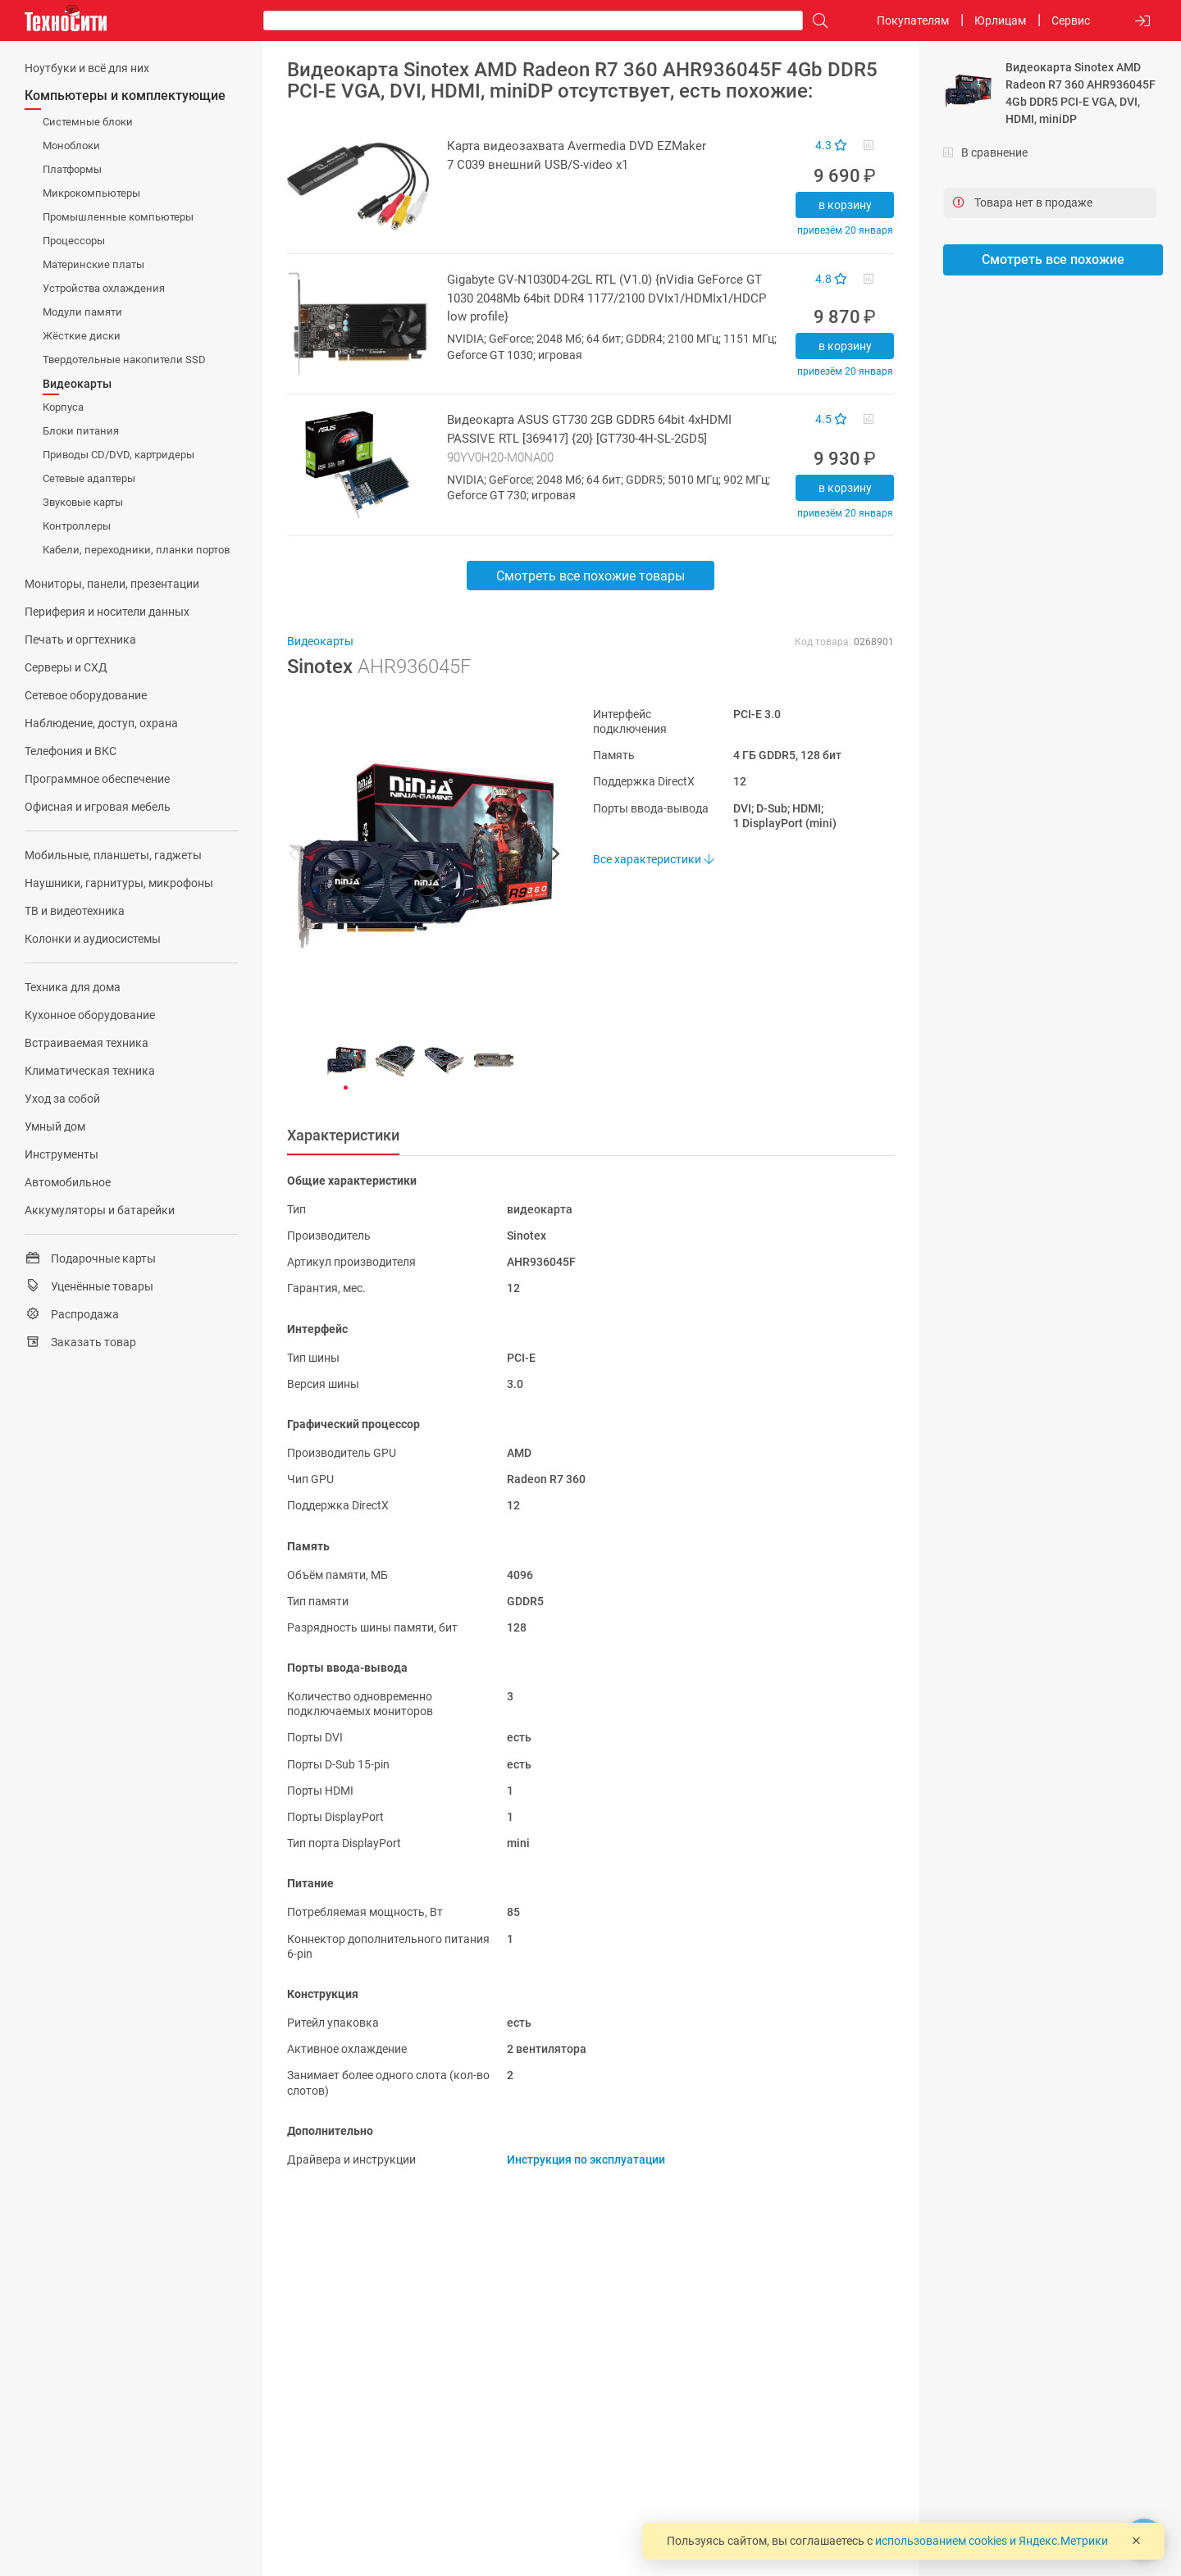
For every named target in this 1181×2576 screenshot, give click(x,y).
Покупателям (913, 20)
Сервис (1070, 20)
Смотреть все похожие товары (590, 576)
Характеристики (343, 1135)
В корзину (845, 205)
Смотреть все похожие (1053, 259)
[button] (415, 856)
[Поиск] (816, 21)
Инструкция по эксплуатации (586, 2159)
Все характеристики (653, 859)
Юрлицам (1000, 20)
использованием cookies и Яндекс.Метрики (991, 2540)
